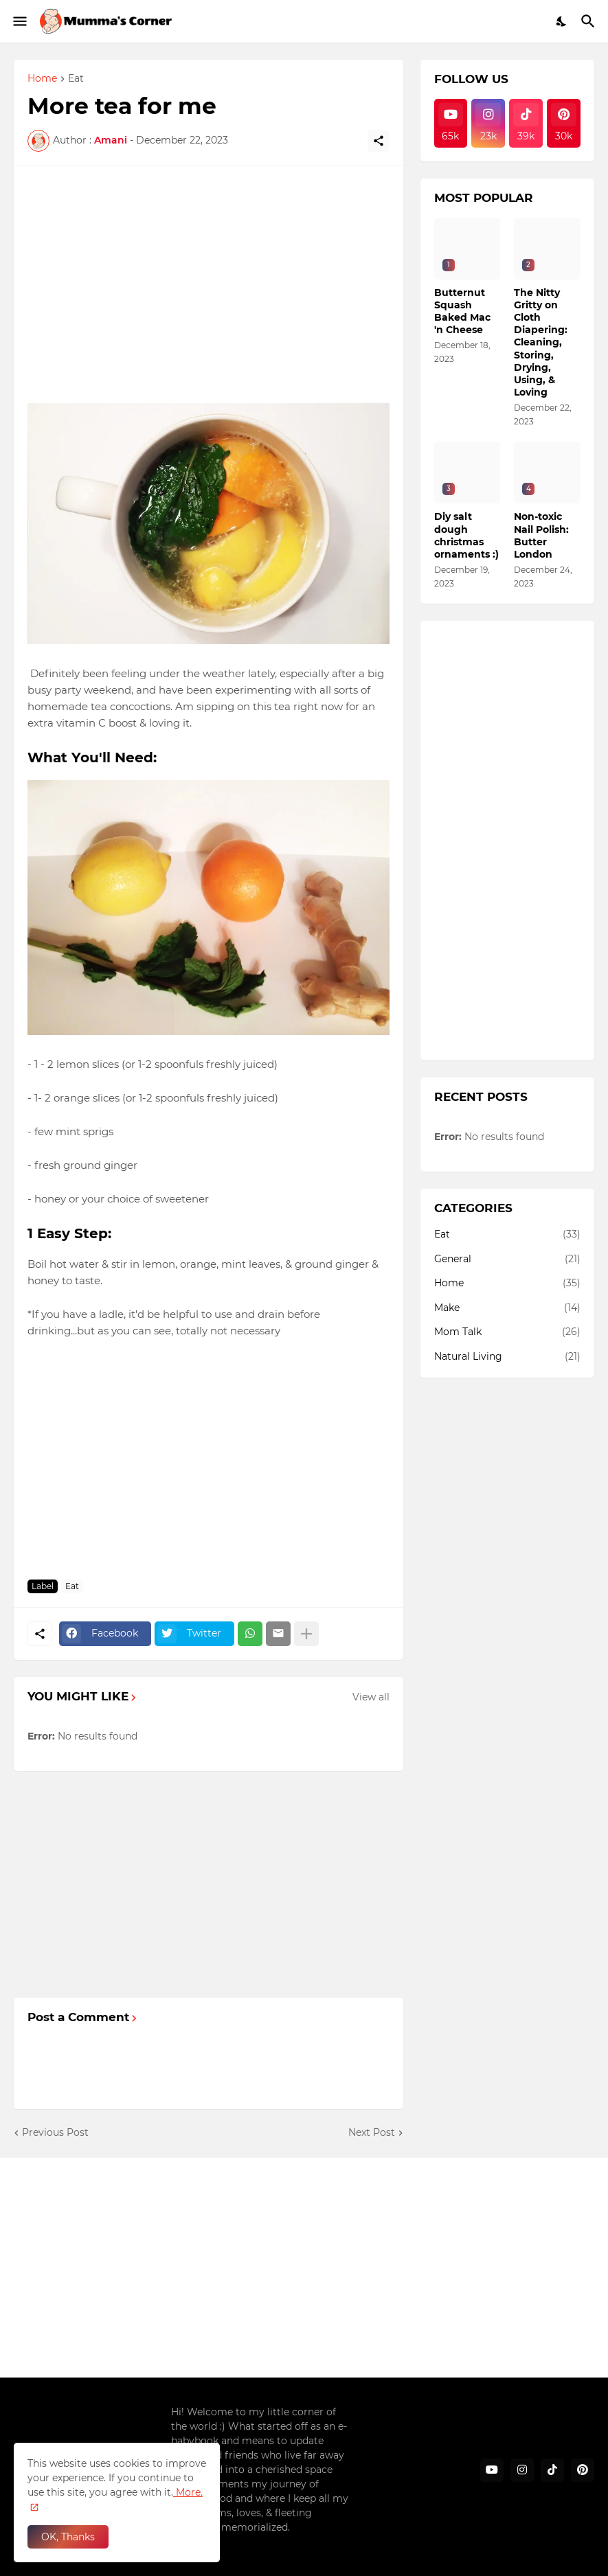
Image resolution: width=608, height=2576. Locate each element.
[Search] (590, 21)
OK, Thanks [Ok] (68, 2537)
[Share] (379, 141)
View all (371, 1697)
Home (42, 78)
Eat (76, 78)
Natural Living (507, 1357)
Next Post (371, 2132)
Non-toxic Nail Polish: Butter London (541, 535)
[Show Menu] (19, 21)
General (507, 1259)
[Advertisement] (208, 276)
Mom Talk (507, 1332)
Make (507, 1308)
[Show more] (306, 1633)
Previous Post (55, 2132)
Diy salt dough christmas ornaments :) (466, 535)
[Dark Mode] (562, 21)
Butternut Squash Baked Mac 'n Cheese (462, 311)
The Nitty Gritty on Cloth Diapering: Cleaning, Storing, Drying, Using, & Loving (540, 342)
